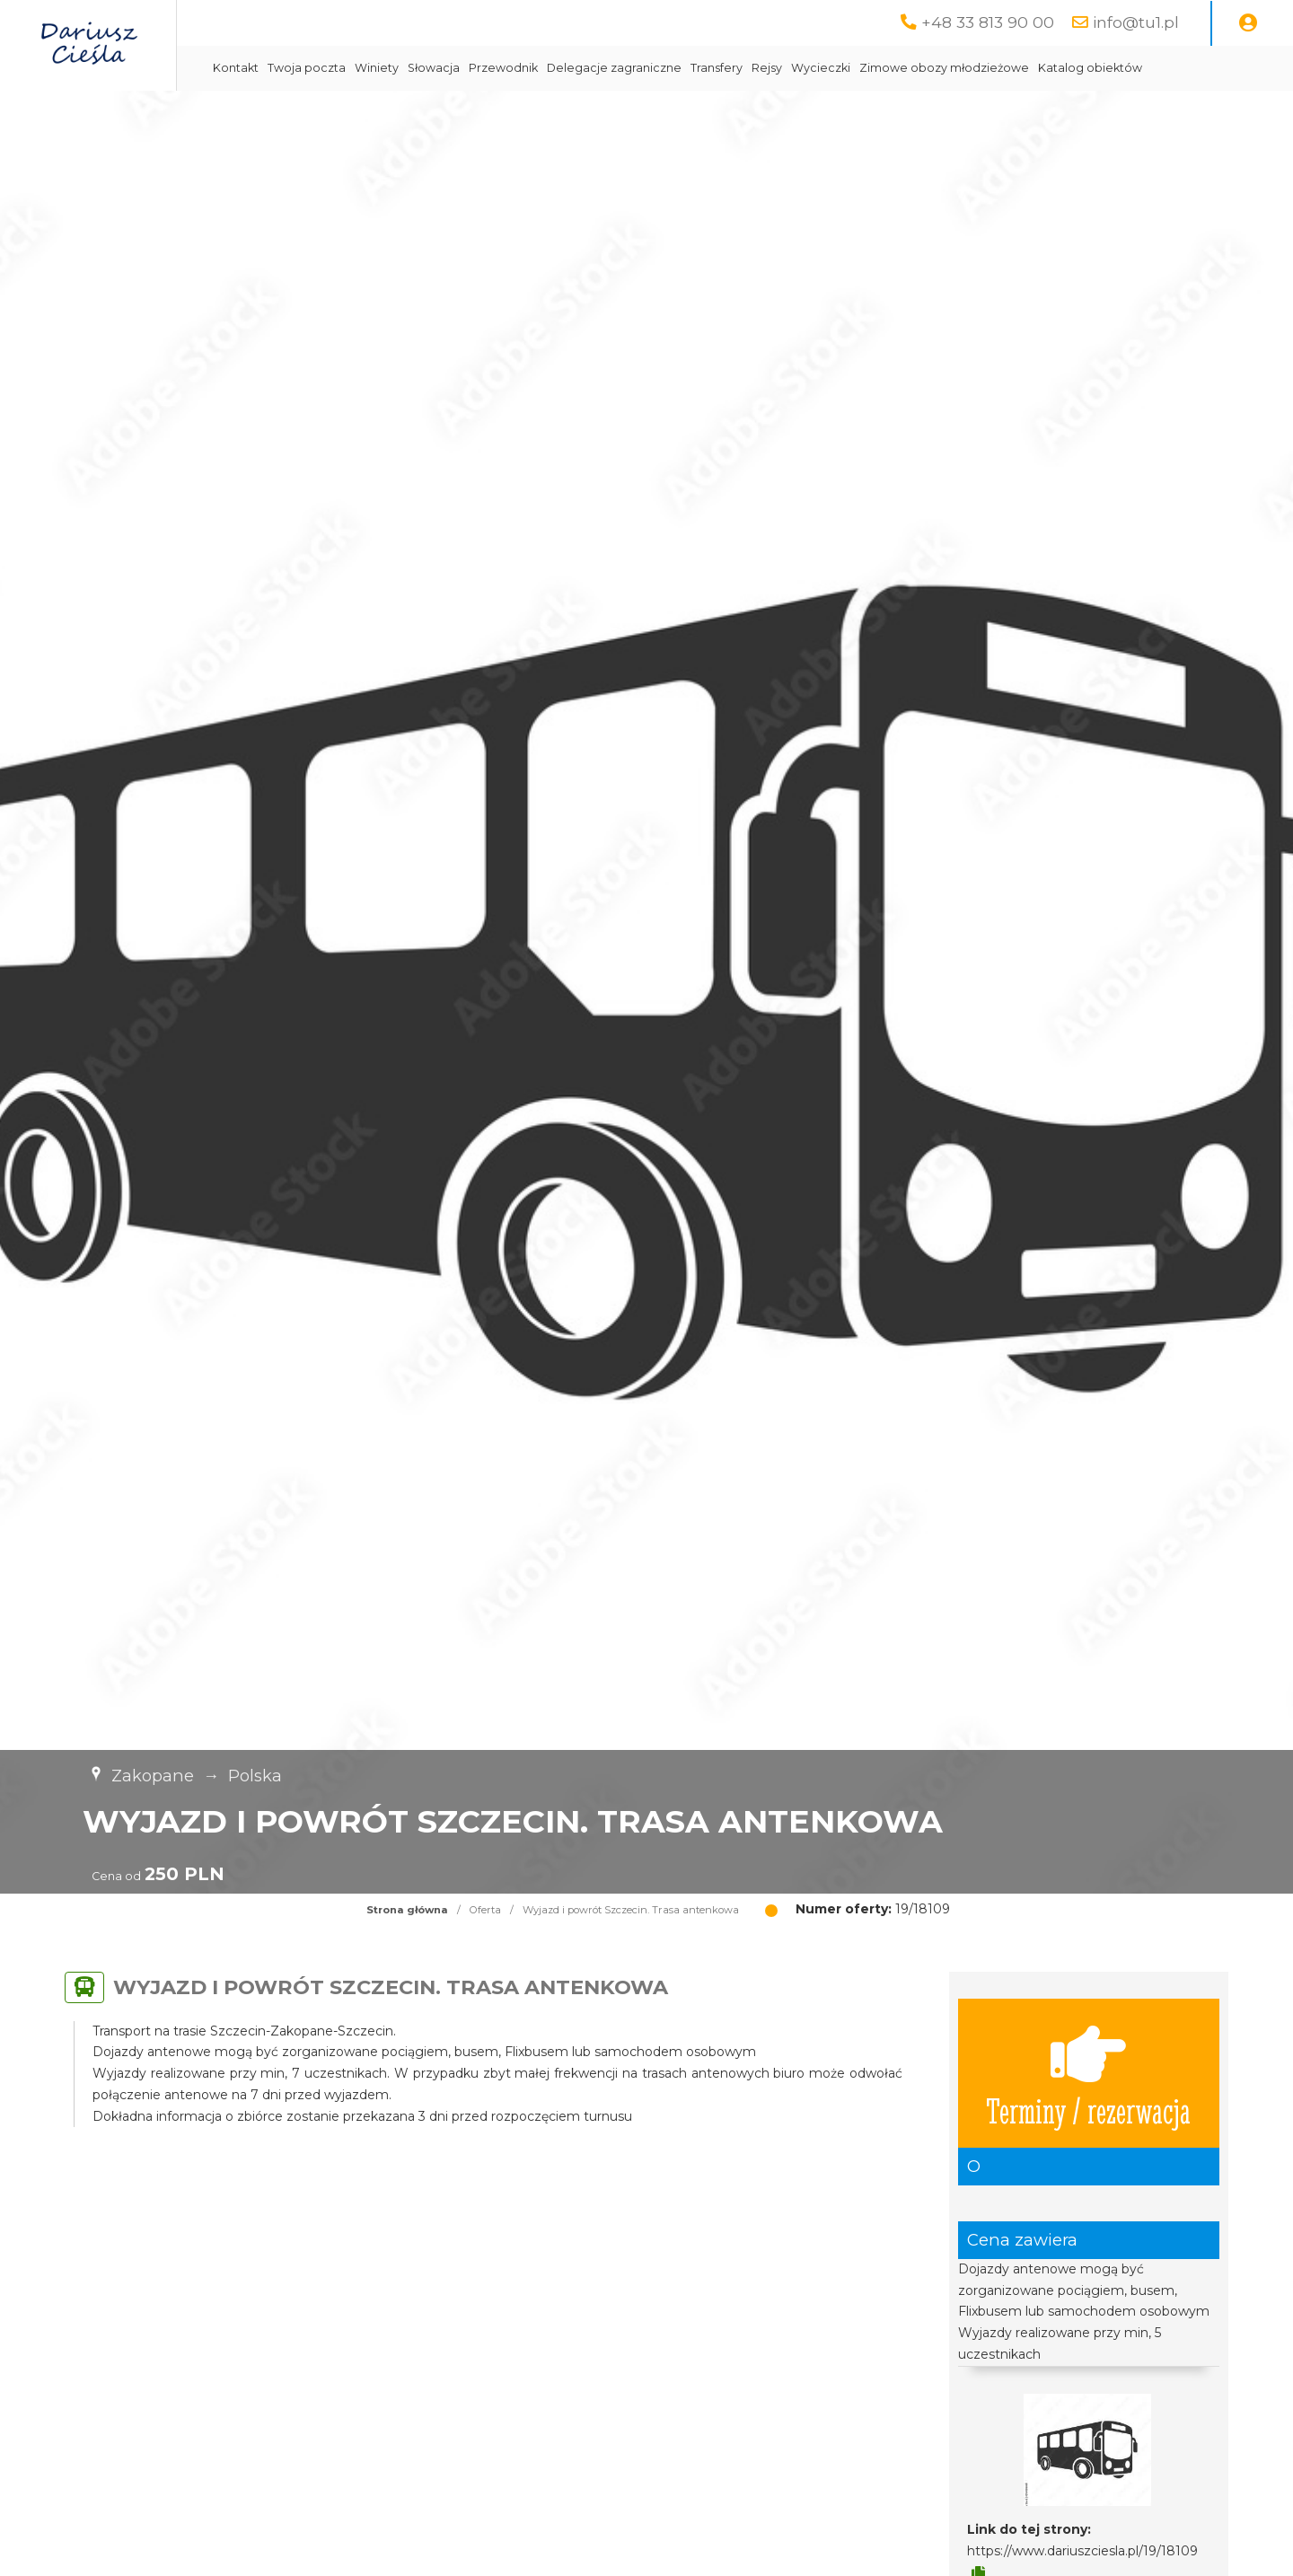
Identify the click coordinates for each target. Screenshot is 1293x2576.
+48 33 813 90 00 (987, 22)
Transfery (864, 68)
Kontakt (383, 68)
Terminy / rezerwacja (1088, 2118)
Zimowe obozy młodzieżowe (1091, 68)
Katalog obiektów (412, 112)
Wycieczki (968, 68)
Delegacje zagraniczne (761, 68)
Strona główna (407, 1954)
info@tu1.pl (1136, 22)
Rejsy (914, 68)
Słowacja (581, 68)
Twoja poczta (454, 68)
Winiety (524, 68)
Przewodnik (650, 68)
